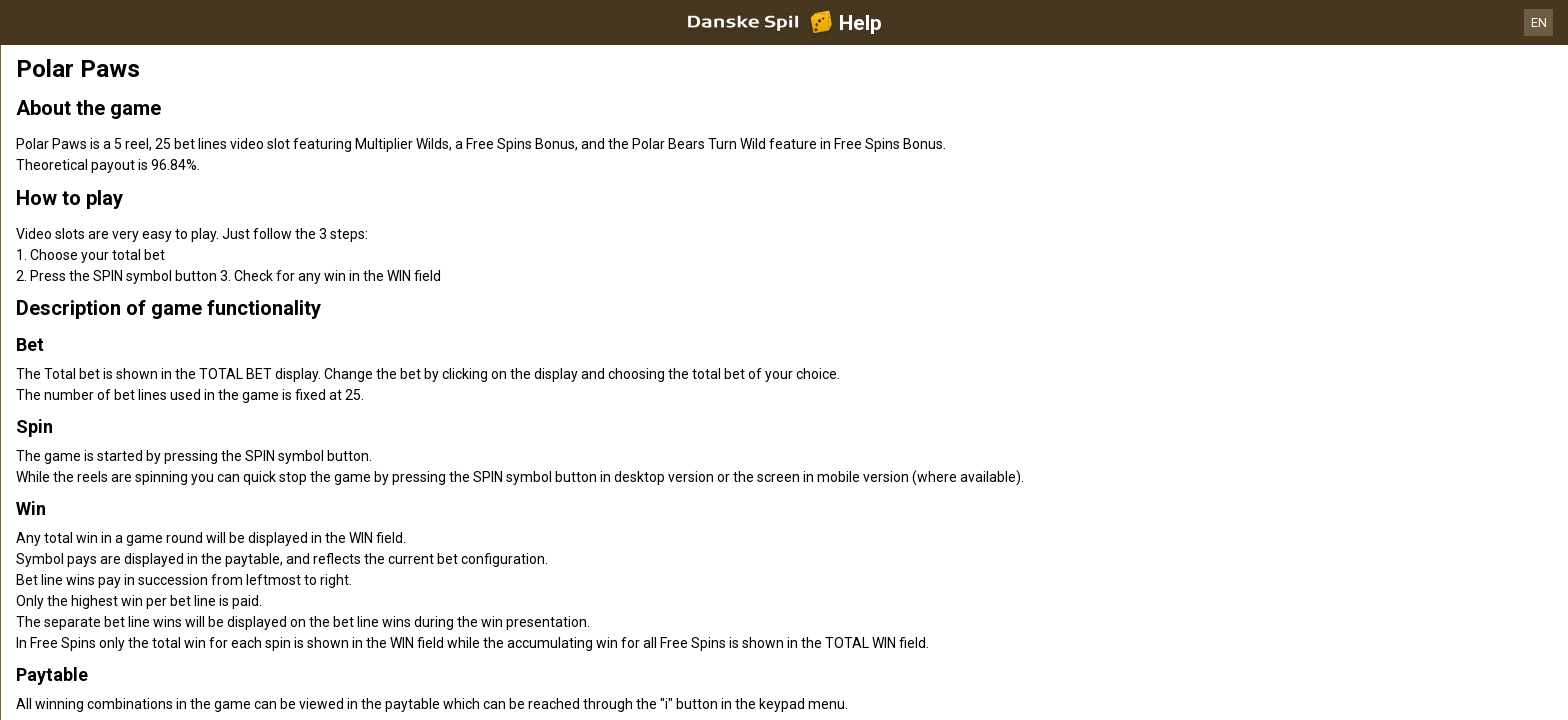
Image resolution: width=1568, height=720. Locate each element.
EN (1539, 22)
